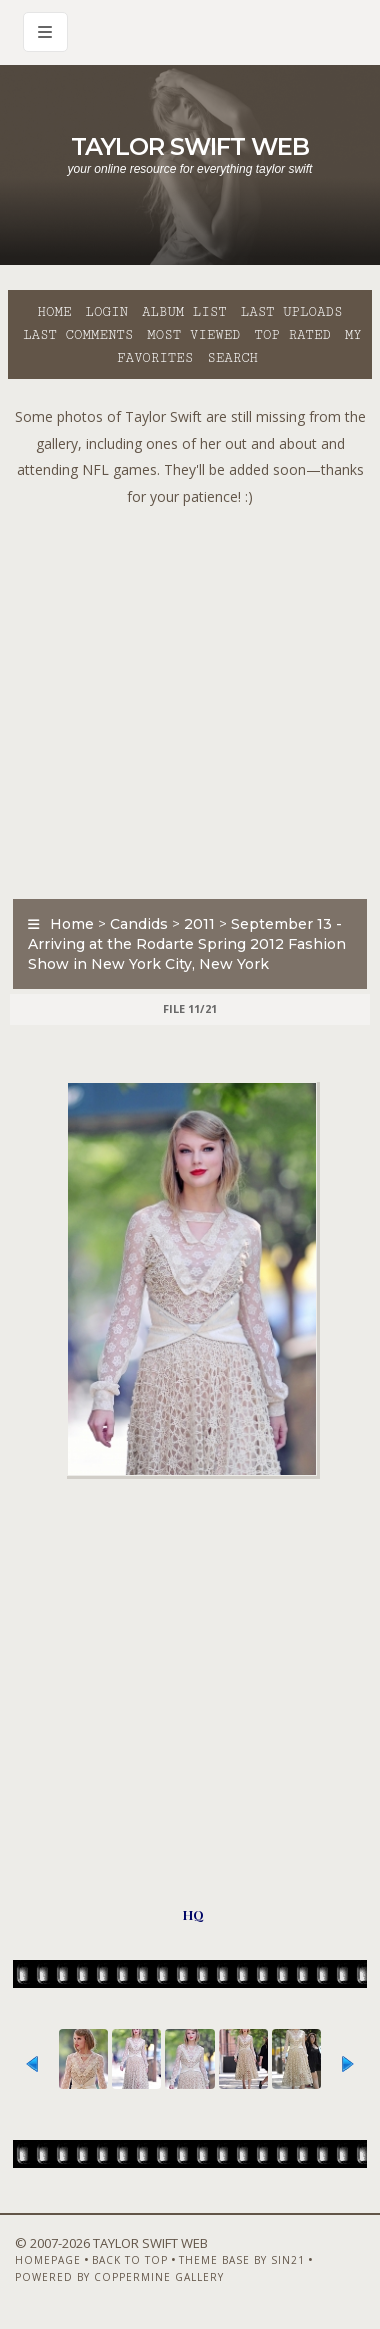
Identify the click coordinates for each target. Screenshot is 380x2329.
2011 (199, 924)
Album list (184, 312)
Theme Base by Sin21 (242, 2260)
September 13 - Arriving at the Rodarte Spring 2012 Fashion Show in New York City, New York (187, 944)
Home (55, 312)
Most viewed (193, 335)
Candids (139, 924)
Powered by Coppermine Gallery (119, 2277)
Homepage (48, 2260)
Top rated (293, 335)
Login (107, 312)
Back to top (130, 2260)
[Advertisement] (187, 697)
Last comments (78, 335)
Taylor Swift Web (190, 146)
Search (232, 358)
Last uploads (292, 312)
